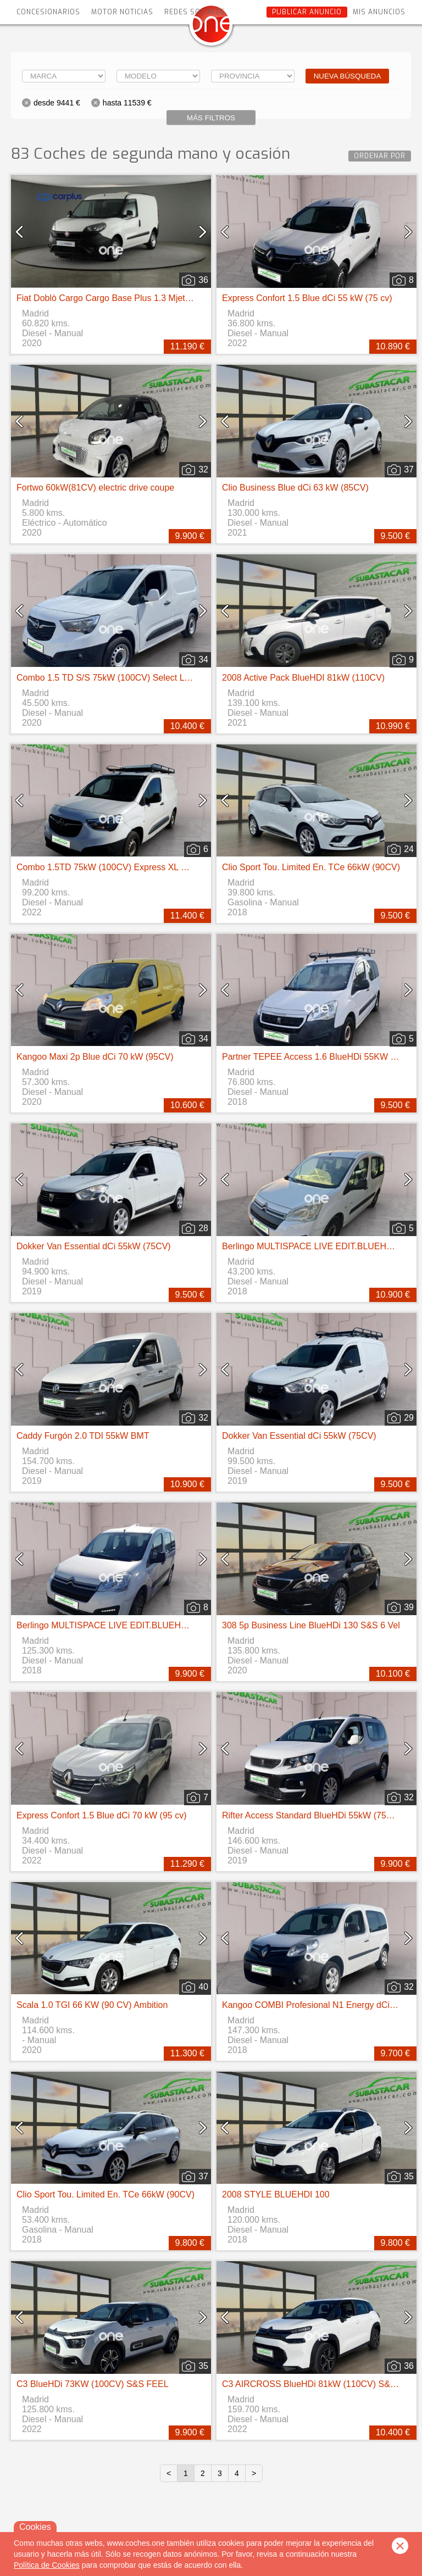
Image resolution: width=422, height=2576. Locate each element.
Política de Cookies (47, 2565)
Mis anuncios (379, 12)
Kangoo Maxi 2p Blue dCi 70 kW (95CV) (94, 1056)
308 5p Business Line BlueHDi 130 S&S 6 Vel (311, 1625)
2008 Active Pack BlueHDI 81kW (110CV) (303, 677)
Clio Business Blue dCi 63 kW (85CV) (295, 487)
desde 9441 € (57, 102)
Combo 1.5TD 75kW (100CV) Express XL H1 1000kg (119, 867)
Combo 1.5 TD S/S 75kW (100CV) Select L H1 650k (117, 677)
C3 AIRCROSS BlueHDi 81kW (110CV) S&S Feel (318, 2384)
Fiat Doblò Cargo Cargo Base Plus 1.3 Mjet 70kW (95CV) (128, 298)
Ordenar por (380, 156)
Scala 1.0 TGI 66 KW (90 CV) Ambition (92, 2005)
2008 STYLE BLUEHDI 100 (276, 2194)
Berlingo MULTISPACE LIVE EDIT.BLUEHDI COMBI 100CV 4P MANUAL (159, 1625)
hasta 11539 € (127, 102)
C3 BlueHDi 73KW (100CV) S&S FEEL (92, 2384)
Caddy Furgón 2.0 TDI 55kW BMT (82, 1435)
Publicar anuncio (307, 12)
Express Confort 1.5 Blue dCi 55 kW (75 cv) (307, 298)
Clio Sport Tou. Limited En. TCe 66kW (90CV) (311, 867)
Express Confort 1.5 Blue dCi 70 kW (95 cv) (101, 1815)
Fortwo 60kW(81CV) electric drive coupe (95, 487)
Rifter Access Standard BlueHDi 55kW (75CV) (311, 1815)
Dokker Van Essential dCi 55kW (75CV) (93, 1246)
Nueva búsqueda (347, 76)
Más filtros (211, 118)
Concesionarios (48, 12)
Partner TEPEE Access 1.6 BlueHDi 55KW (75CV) (320, 1056)
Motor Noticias (122, 12)
